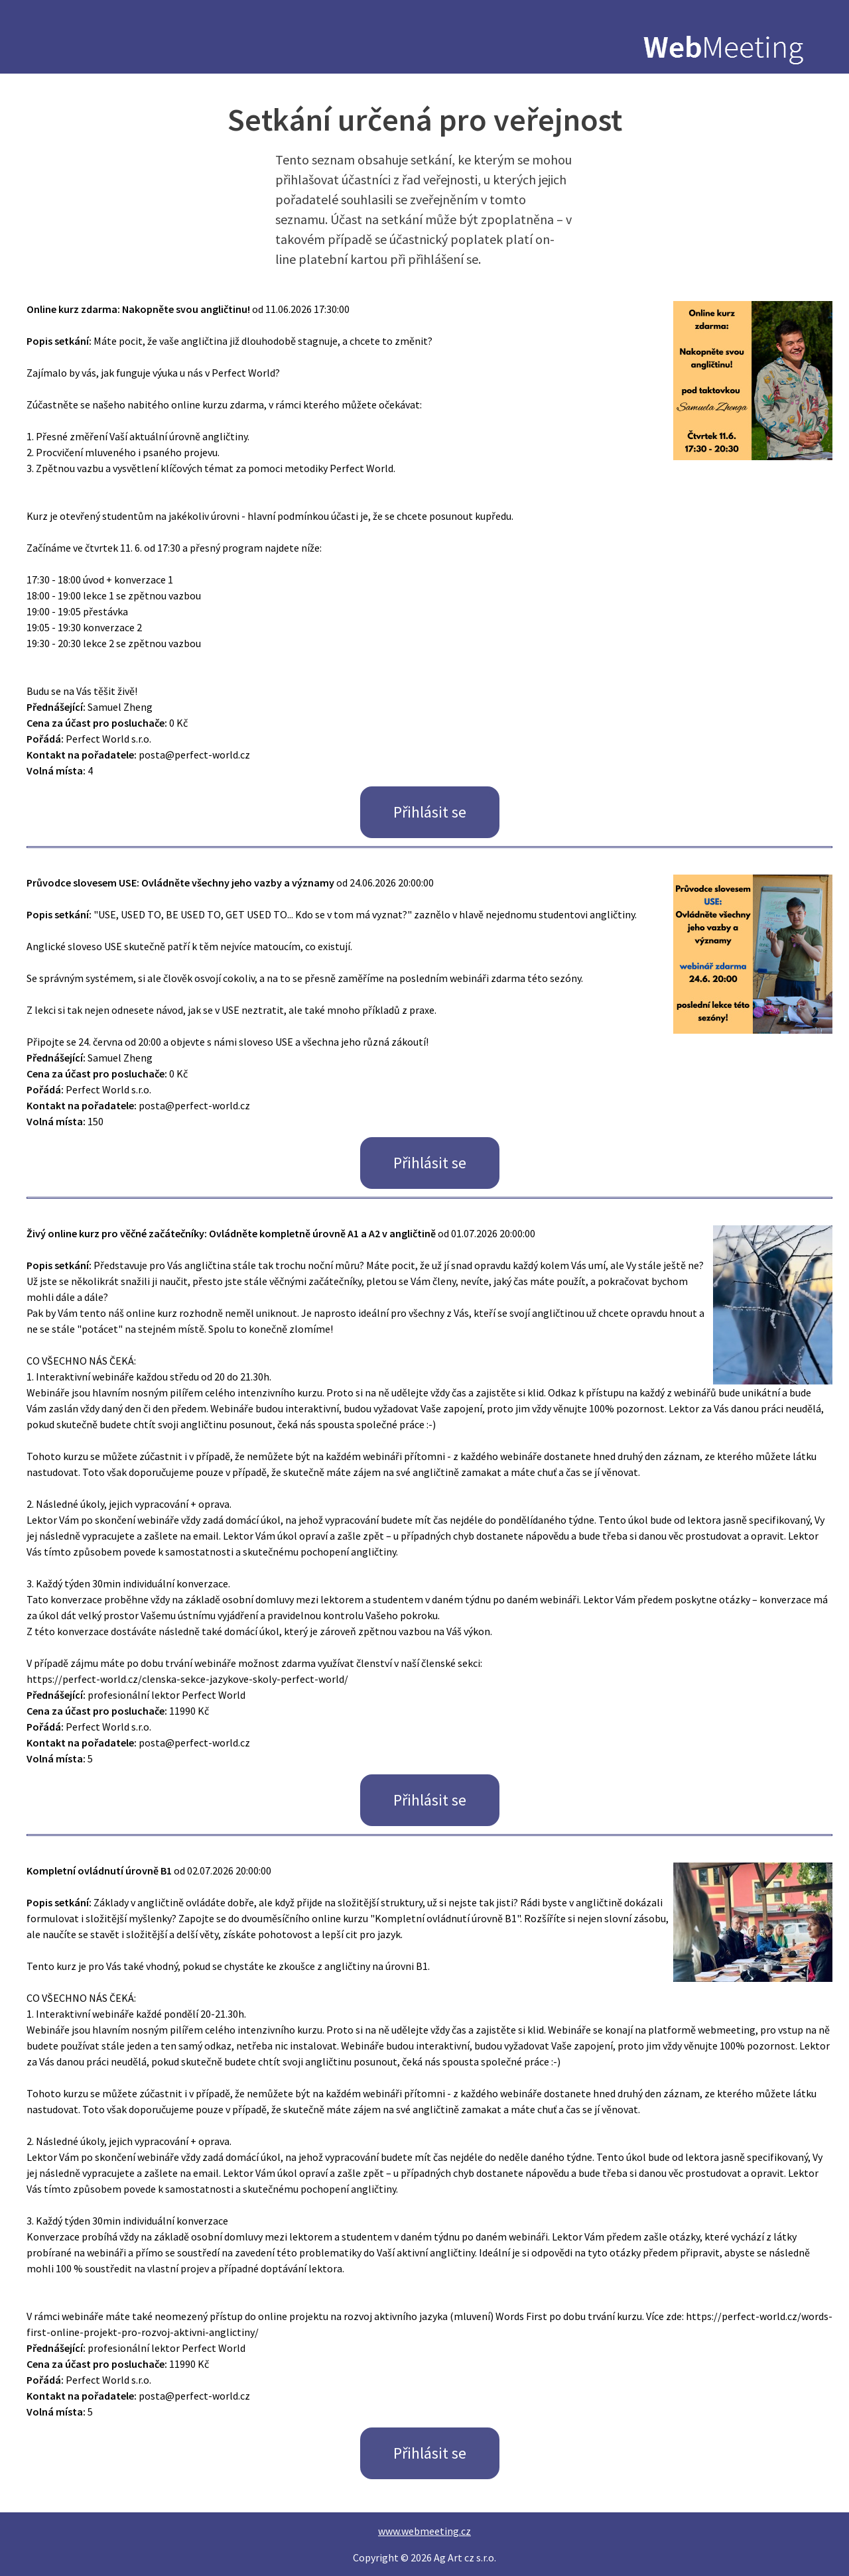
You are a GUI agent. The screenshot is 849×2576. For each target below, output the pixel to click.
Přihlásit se (429, 812)
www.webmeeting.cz (424, 2531)
